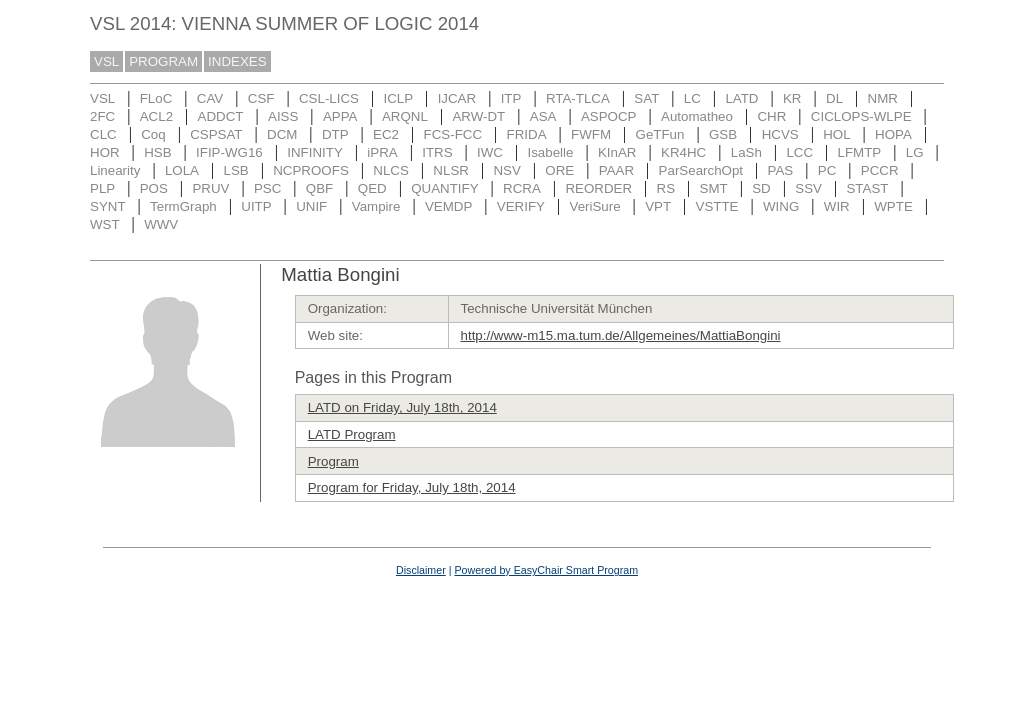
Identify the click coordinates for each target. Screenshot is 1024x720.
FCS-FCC (453, 134)
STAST (867, 188)
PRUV (210, 188)
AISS (283, 116)
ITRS (437, 152)
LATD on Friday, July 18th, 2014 (402, 407)
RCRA (522, 188)
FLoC (156, 98)
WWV (161, 224)
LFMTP (860, 152)
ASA (543, 116)
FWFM (591, 134)
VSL (106, 61)
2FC (102, 116)
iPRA (382, 152)
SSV (808, 188)
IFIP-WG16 (229, 152)
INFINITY (315, 152)
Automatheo (697, 116)
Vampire (376, 206)
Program (333, 461)
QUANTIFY (444, 188)
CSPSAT (216, 134)
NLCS (391, 170)
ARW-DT (478, 116)
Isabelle (551, 152)
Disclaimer (421, 570)
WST (105, 224)
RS (666, 188)
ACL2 (156, 116)
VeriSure (594, 206)
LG (915, 152)
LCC (799, 152)
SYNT (108, 206)
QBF (319, 188)
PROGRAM (163, 61)
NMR (883, 98)
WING (781, 206)
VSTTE (717, 206)
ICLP (398, 98)
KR (792, 98)
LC (692, 98)
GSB (723, 134)
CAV (210, 98)
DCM (282, 134)
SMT (714, 188)
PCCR (880, 170)
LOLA (182, 170)
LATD (741, 98)
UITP (256, 206)
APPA (340, 116)
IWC (490, 152)
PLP (102, 188)
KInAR (617, 152)
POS (154, 188)
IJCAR (457, 98)
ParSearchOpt (701, 170)
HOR (105, 152)
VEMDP (448, 206)
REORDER (598, 188)
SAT (646, 98)
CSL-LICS (329, 98)
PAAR (616, 170)
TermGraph (183, 206)
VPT (658, 206)
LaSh (746, 152)
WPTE (893, 206)
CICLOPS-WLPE (861, 116)
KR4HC (683, 152)
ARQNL (405, 116)
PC (827, 170)
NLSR (451, 170)
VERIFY (521, 206)
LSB (236, 170)
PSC (267, 188)
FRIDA (527, 134)
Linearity (115, 170)
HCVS (780, 134)
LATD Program (352, 434)
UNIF (311, 206)
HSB (157, 152)
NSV (506, 170)
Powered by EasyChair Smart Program (546, 570)
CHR (771, 116)
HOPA (893, 134)
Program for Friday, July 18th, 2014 (412, 487)
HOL (836, 134)
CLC (103, 134)
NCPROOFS (311, 170)
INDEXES (237, 61)
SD (761, 188)
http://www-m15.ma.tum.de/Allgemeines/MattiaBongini (621, 335)
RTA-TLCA (578, 98)
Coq (153, 134)
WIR (837, 206)
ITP (511, 98)
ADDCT (221, 116)
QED (372, 188)
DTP (335, 134)
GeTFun (660, 134)
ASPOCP (609, 116)
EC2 (386, 134)
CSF (261, 98)
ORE (559, 170)
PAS (781, 170)
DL (834, 98)
